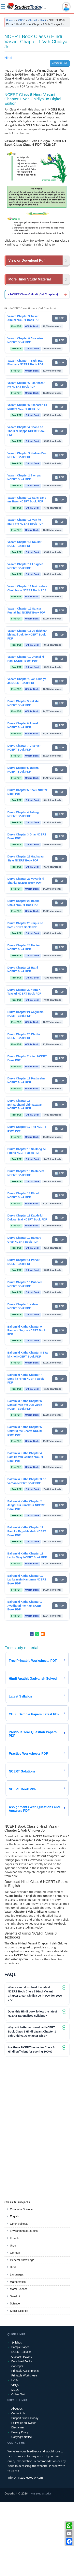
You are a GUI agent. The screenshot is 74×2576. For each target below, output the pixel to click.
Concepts (17, 2440)
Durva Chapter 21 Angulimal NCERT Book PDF (25, 1088)
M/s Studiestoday (41, 2568)
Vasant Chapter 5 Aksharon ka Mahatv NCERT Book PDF (27, 481)
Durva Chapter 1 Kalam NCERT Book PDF (22, 1380)
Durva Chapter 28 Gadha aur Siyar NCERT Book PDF (26, 932)
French (14, 2312)
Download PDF (60, 137)
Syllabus (16, 2417)
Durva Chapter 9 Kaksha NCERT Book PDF (23, 777)
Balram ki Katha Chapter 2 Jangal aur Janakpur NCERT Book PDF (26, 1579)
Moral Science (19, 2363)
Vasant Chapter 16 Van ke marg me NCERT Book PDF (25, 596)
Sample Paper (20, 2421)
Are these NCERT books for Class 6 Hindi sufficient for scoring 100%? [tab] (31, 2124)
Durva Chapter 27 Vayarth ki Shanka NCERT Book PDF (25, 955)
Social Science (19, 2385)
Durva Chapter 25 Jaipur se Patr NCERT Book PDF (25, 999)
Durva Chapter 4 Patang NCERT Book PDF (23, 888)
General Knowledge (22, 2334)
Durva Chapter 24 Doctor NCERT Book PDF (23, 1021)
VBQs (15, 2459)
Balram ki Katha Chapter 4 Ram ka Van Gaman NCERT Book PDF (25, 1531)
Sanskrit (15, 2370)
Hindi (43, 20)
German (15, 2327)
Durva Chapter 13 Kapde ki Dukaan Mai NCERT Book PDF (27, 1291)
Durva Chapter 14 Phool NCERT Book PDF (23, 1269)
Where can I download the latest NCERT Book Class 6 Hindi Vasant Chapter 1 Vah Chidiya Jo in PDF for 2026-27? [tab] (35, 2068)
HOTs (14, 2454)
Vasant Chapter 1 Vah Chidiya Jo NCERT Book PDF (26, 755)
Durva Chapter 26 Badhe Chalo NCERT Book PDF (23, 977)
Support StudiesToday (24, 2492)
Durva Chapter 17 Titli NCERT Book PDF (26, 1203)
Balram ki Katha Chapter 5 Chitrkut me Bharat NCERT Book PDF (25, 1505)
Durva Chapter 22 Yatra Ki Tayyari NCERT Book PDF (24, 1066)
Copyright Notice (21, 2511)
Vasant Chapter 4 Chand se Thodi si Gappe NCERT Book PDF (26, 505)
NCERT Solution (21, 2426)
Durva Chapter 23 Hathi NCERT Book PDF (22, 1043)
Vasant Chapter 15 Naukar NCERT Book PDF (24, 618)
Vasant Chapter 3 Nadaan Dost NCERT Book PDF (27, 529)
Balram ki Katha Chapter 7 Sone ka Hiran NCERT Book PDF (25, 1453)
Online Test (18, 2468)
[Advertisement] (37, 69)
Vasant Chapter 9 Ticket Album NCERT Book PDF (23, 392)
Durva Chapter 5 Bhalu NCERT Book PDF (27, 866)
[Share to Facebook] (32, 1708)
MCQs (15, 2464)
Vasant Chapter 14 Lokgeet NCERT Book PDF (25, 640)
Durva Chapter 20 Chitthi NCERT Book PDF (23, 1110)
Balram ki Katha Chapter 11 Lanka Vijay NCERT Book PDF (27, 1629)
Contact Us (18, 2487)
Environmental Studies (24, 2305)
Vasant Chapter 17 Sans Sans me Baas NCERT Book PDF (26, 574)
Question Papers (21, 2431)
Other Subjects (19, 2298)
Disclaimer (17, 2501)
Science (15, 2377)
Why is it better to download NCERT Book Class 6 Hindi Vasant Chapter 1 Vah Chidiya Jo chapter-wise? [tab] (32, 2106)
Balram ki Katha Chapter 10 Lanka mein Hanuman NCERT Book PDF (26, 1654)
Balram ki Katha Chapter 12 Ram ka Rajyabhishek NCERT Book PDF (26, 1605)
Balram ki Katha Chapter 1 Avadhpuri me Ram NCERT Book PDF (25, 1679)
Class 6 (32, 20)
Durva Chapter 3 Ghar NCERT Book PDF (26, 910)
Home (9, 20)
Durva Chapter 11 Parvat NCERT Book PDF (23, 1336)
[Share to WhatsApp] (37, 1708)
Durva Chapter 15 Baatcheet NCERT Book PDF (25, 1247)
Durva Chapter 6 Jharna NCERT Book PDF (23, 844)
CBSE (21, 20)
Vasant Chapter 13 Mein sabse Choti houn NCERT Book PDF (27, 662)
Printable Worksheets (24, 2449)
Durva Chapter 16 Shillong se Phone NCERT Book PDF (26, 1225)
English (14, 2290)
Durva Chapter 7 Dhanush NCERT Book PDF (24, 822)
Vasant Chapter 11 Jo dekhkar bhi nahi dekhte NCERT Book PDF (27, 709)
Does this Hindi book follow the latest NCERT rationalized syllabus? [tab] (32, 2088)
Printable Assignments (25, 2445)
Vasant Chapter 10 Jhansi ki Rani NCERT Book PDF (25, 733)
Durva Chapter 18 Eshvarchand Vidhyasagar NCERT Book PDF (24, 1178)
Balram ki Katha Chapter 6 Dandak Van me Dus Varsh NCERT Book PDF (24, 1479)
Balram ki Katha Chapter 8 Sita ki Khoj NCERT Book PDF (27, 1428)
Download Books (21, 2435)
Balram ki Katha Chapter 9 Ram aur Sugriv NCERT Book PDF (26, 1404)
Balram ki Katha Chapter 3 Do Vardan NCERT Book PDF (26, 1555)
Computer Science (21, 2283)
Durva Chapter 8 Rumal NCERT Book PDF (22, 799)
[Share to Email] (43, 1708)
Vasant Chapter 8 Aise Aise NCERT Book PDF (25, 414)
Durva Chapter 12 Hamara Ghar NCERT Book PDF (24, 1314)
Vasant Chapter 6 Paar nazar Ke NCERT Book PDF (26, 459)
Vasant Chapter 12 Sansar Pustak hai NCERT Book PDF (26, 684)
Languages (17, 2348)
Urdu (13, 2320)
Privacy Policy (20, 2506)
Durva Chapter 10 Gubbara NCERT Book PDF (24, 1358)
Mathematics (18, 2356)
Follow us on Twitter (23, 2497)
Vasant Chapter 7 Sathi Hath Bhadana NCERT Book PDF (25, 437)
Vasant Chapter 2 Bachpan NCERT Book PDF (24, 551)
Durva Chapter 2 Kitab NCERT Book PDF (27, 1132)
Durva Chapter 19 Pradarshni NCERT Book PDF (26, 1154)
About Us (17, 2483)
